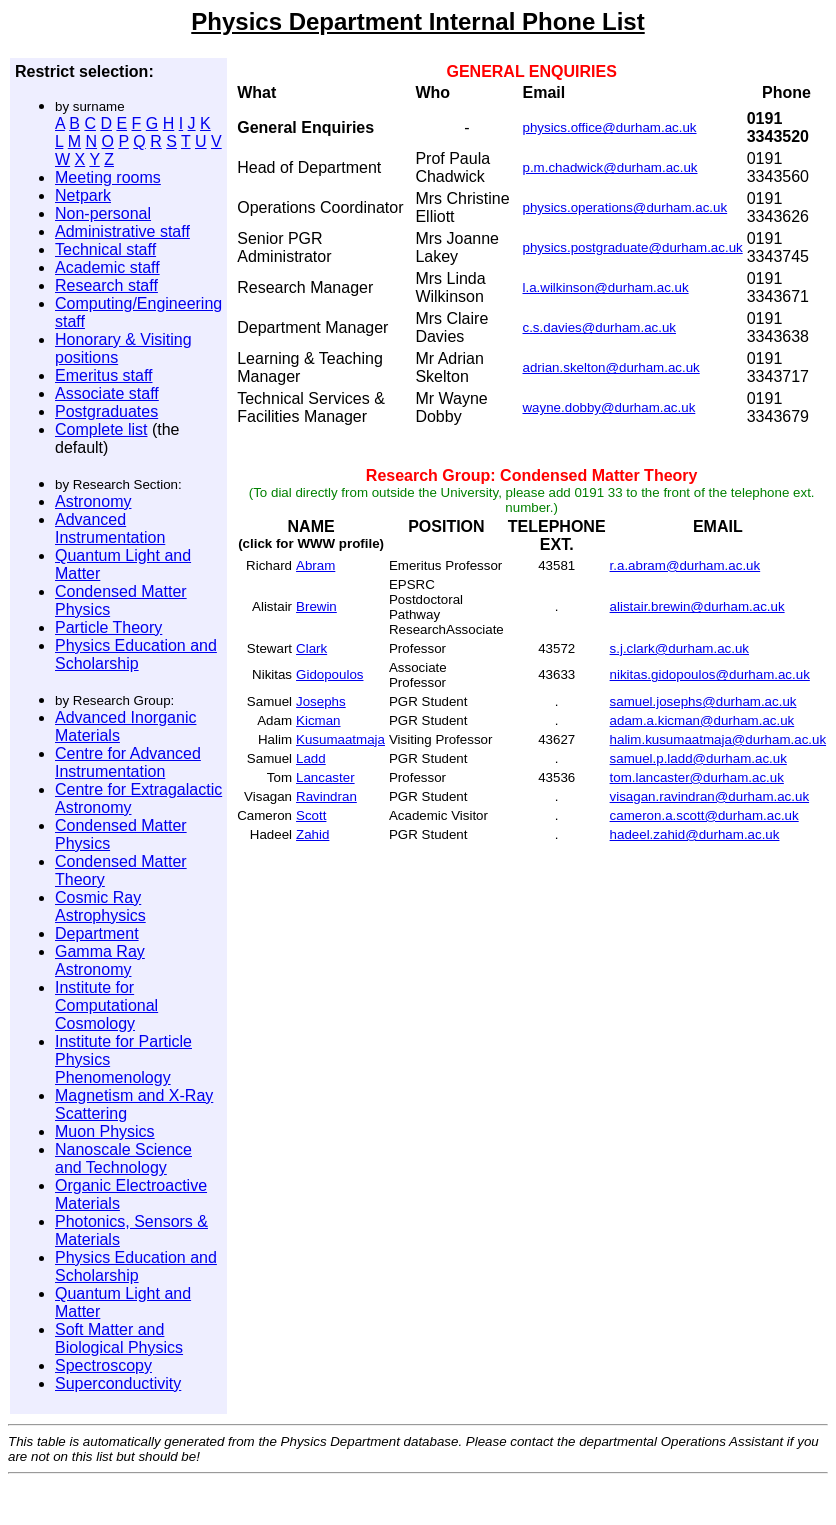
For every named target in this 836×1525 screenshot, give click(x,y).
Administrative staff (122, 231)
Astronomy (93, 501)
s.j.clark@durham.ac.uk (679, 648)
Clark (311, 648)
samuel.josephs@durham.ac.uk (703, 701)
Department (97, 933)
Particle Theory (108, 627)
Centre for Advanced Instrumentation (128, 762)
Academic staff (107, 267)
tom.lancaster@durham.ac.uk (697, 777)
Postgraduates (106, 411)
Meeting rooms (108, 177)
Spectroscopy (103, 1365)
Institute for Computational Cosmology (106, 1005)
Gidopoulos (329, 674)
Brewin (316, 606)
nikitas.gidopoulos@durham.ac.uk (710, 674)
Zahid (312, 834)
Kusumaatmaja (340, 739)
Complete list (101, 429)
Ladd (311, 758)
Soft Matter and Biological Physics (119, 1338)
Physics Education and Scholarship (136, 654)
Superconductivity (118, 1383)
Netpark (83, 195)
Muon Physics (105, 1131)
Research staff (106, 285)
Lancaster (325, 777)
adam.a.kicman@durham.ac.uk (702, 720)
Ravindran (326, 796)
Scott (311, 815)
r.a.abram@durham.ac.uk (685, 565)
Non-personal (103, 213)
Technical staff (105, 249)
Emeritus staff (104, 375)
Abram (315, 565)
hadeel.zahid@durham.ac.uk (695, 834)
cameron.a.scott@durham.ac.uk (704, 815)
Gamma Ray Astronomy (100, 960)
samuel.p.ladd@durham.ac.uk (698, 758)
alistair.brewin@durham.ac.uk (697, 606)
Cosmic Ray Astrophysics (100, 906)
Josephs (321, 701)
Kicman (318, 720)
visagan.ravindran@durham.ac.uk (710, 796)
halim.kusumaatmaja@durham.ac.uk (718, 739)
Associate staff (107, 393)
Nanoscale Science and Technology (123, 1158)
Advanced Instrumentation (110, 528)
